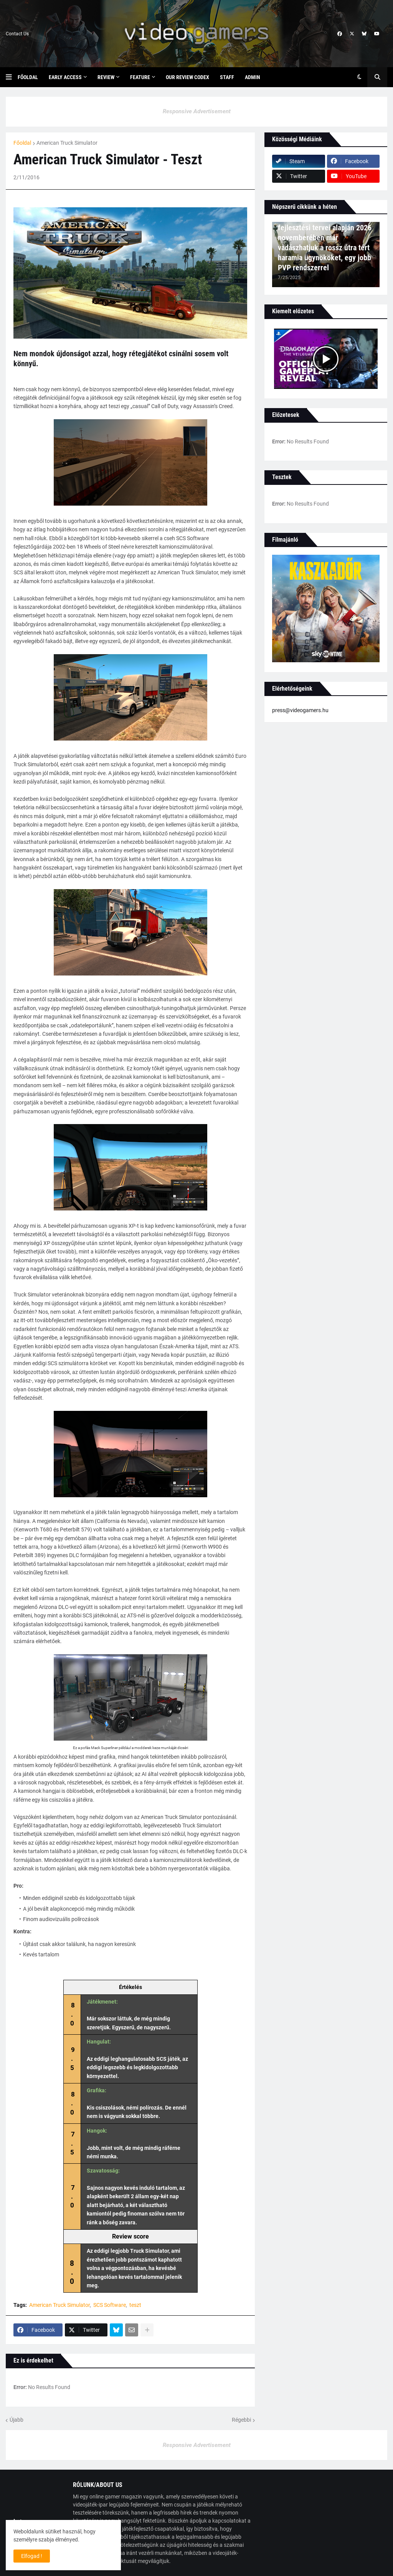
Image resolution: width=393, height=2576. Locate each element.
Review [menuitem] (105, 77)
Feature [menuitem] (140, 77)
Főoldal (22, 142)
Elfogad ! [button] (31, 2556)
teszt (135, 2305)
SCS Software (109, 2305)
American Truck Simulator (66, 142)
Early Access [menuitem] (65, 77)
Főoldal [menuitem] (28, 77)
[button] (12, 77)
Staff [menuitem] (227, 77)
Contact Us (17, 33)
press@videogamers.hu (300, 710)
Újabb (16, 2420)
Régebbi (241, 2420)
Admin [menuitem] (252, 77)
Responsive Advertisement (197, 111)
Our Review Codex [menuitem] (187, 77)
